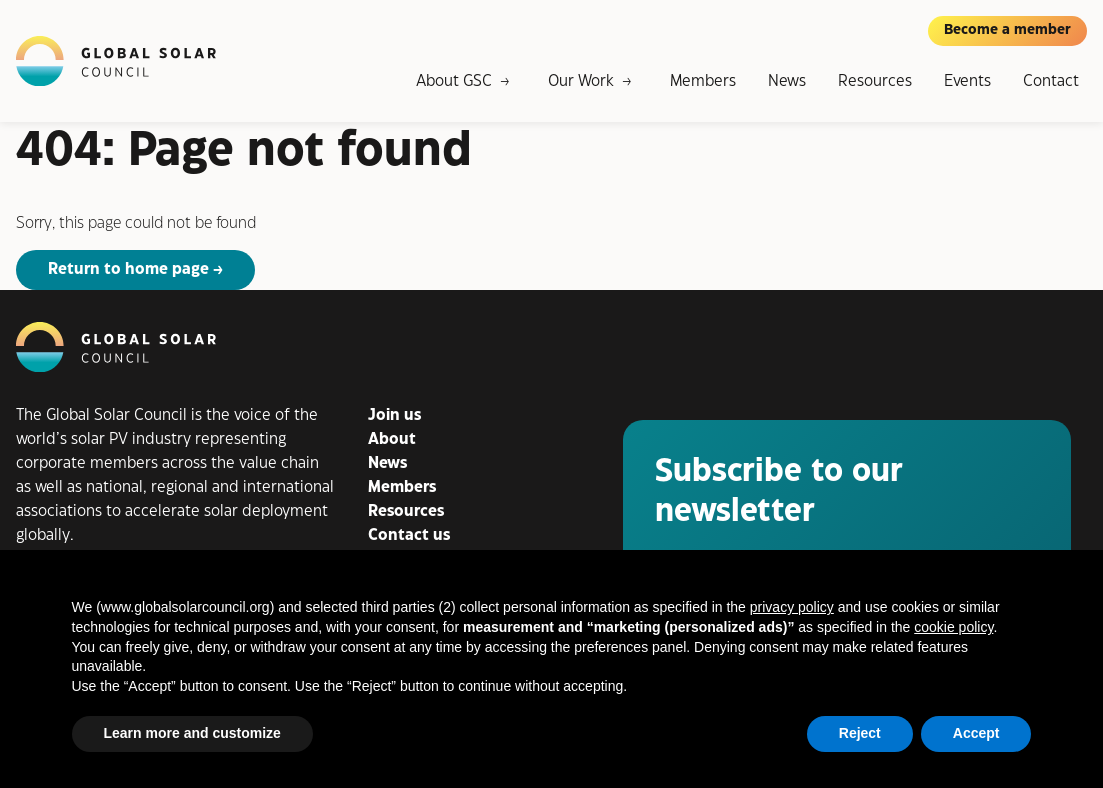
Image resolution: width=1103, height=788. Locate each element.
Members (703, 81)
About (392, 439)
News (787, 81)
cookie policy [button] (953, 627)
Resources (875, 81)
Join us (394, 415)
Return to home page (128, 269)
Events (967, 81)
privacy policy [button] (792, 607)
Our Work (581, 81)
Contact (1051, 81)
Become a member (1007, 30)
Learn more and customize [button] (192, 733)
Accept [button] (976, 733)
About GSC (454, 81)
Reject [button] (860, 733)
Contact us (409, 535)
